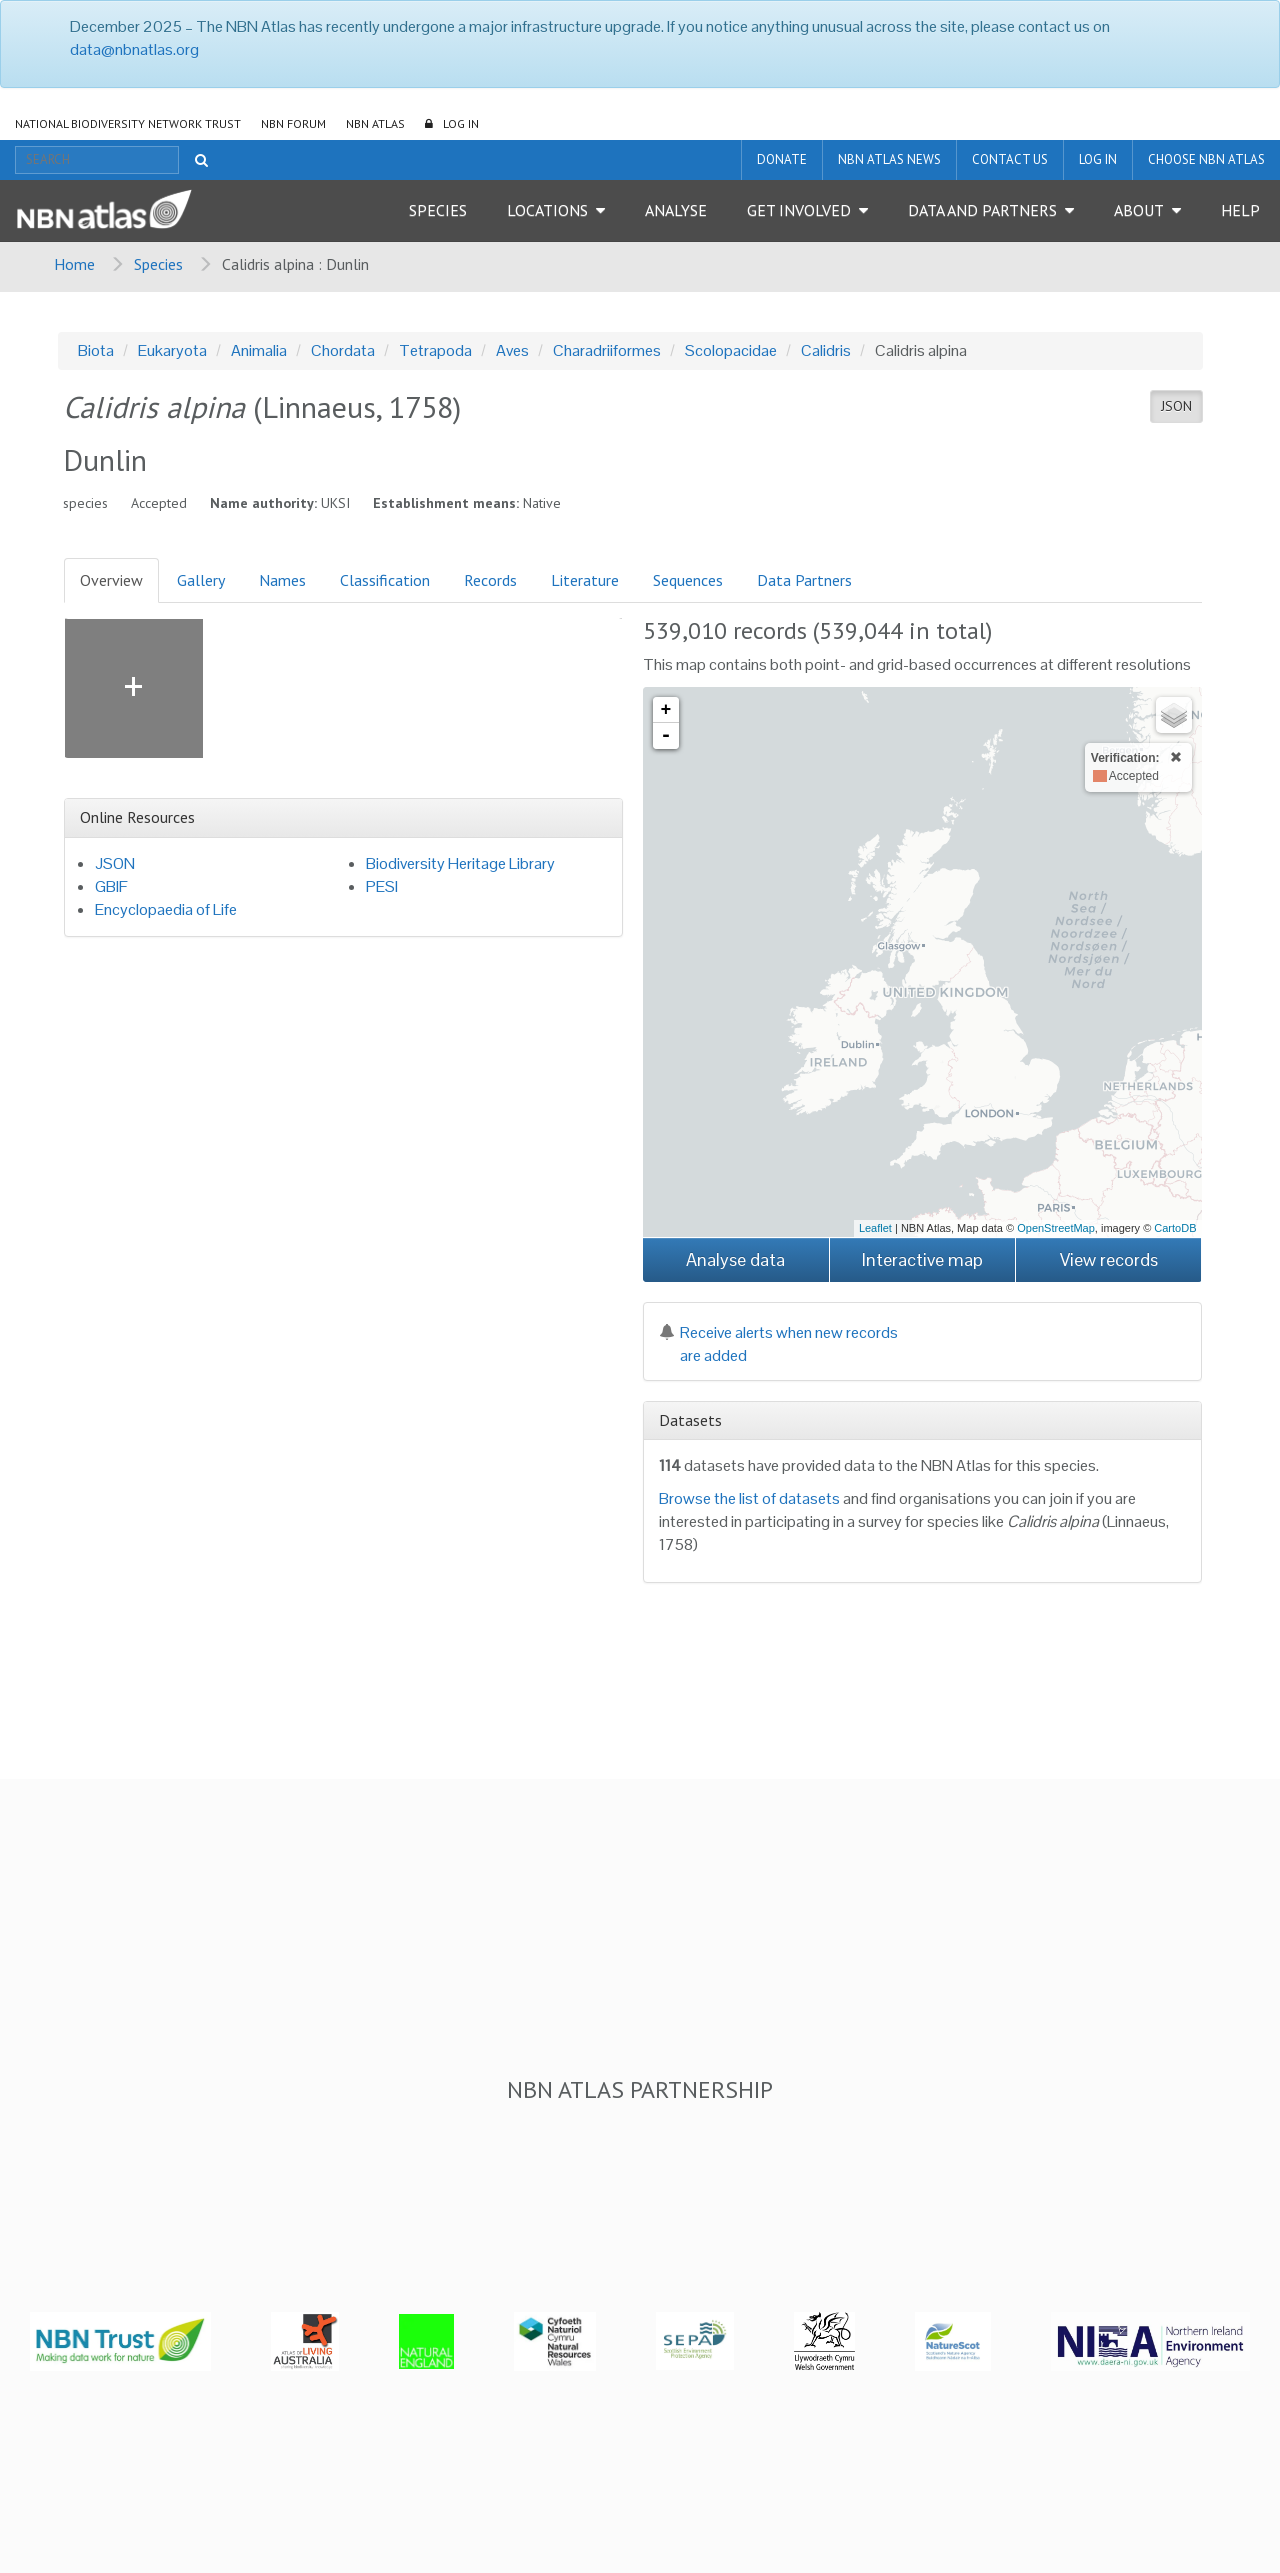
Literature (585, 580)
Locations (547, 210)
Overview (111, 580)
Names (282, 580)
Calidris (826, 350)
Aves (512, 350)
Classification (385, 580)
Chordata (343, 350)
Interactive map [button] (922, 1259)
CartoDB (1175, 1228)
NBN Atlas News (889, 159)
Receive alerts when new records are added (778, 1344)
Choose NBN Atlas (1206, 159)
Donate (782, 159)
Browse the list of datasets (749, 1498)
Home (74, 264)
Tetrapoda (435, 350)
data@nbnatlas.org (134, 49)
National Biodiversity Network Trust (128, 123)
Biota (96, 350)
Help (1240, 210)
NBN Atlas (375, 123)
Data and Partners (982, 210)
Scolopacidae (731, 350)
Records (490, 580)
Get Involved (799, 210)
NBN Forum (293, 123)
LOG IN (461, 123)
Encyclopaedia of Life (166, 909)
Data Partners (804, 580)
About (1139, 210)
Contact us (1010, 159)
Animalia (259, 350)
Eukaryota (172, 350)
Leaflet (875, 1228)
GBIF (111, 886)
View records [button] (1109, 1259)
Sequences (688, 580)
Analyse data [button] (735, 1259)
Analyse (676, 210)
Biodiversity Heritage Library (460, 863)
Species (438, 210)
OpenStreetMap (1056, 1228)
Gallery (201, 580)
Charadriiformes (607, 350)
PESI (382, 886)
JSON (1176, 406)
